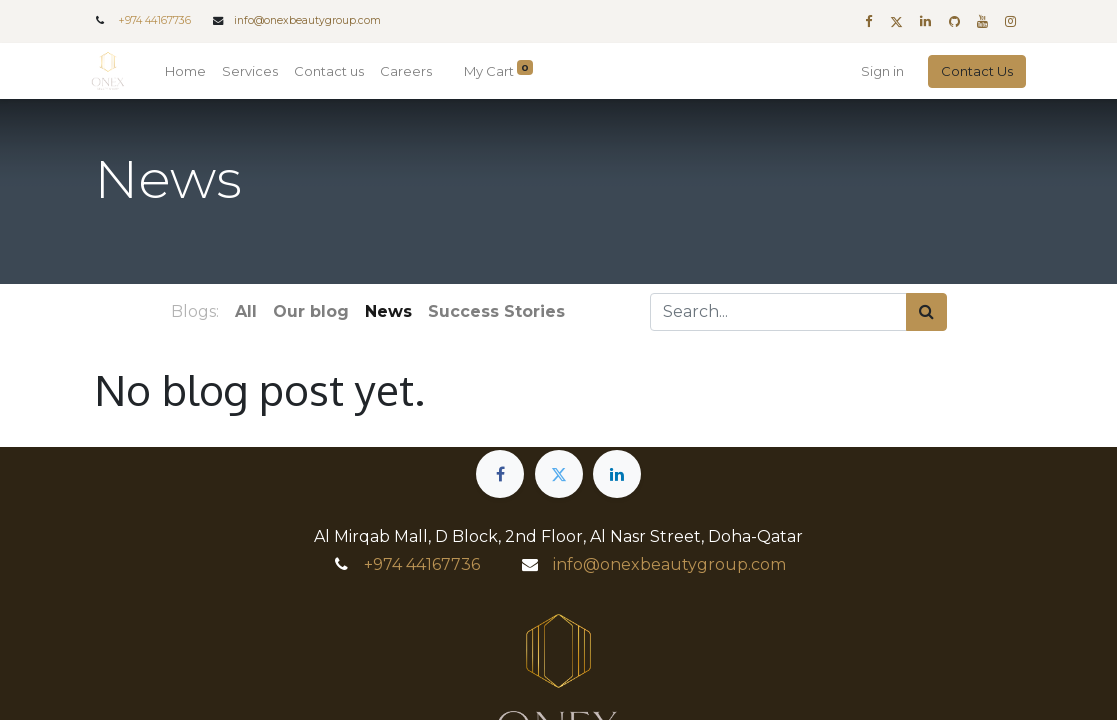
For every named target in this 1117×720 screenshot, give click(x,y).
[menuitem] (188, 72)
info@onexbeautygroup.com (307, 20)
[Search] (926, 312)
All (246, 311)
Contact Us (975, 71)
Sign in (880, 71)
